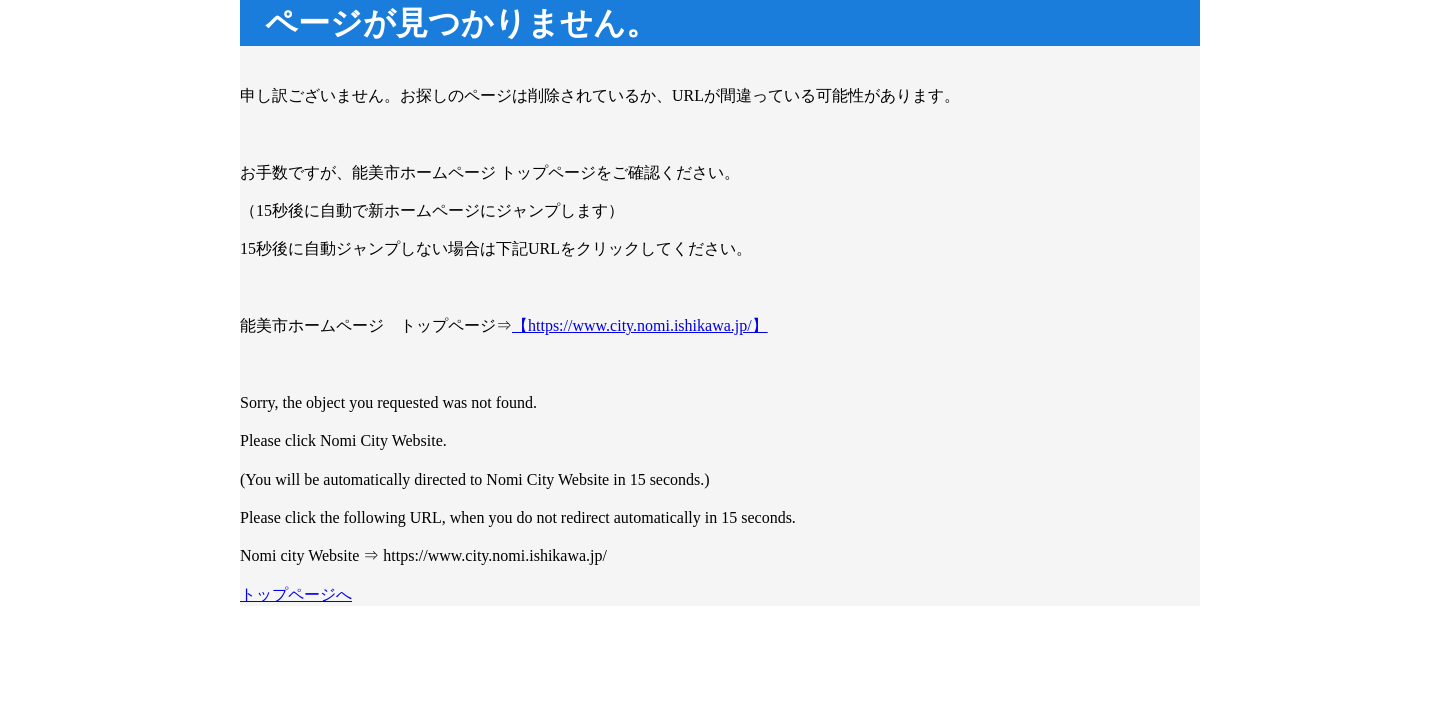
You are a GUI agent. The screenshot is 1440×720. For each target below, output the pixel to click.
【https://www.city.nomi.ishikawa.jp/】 (640, 325)
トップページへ (296, 594)
